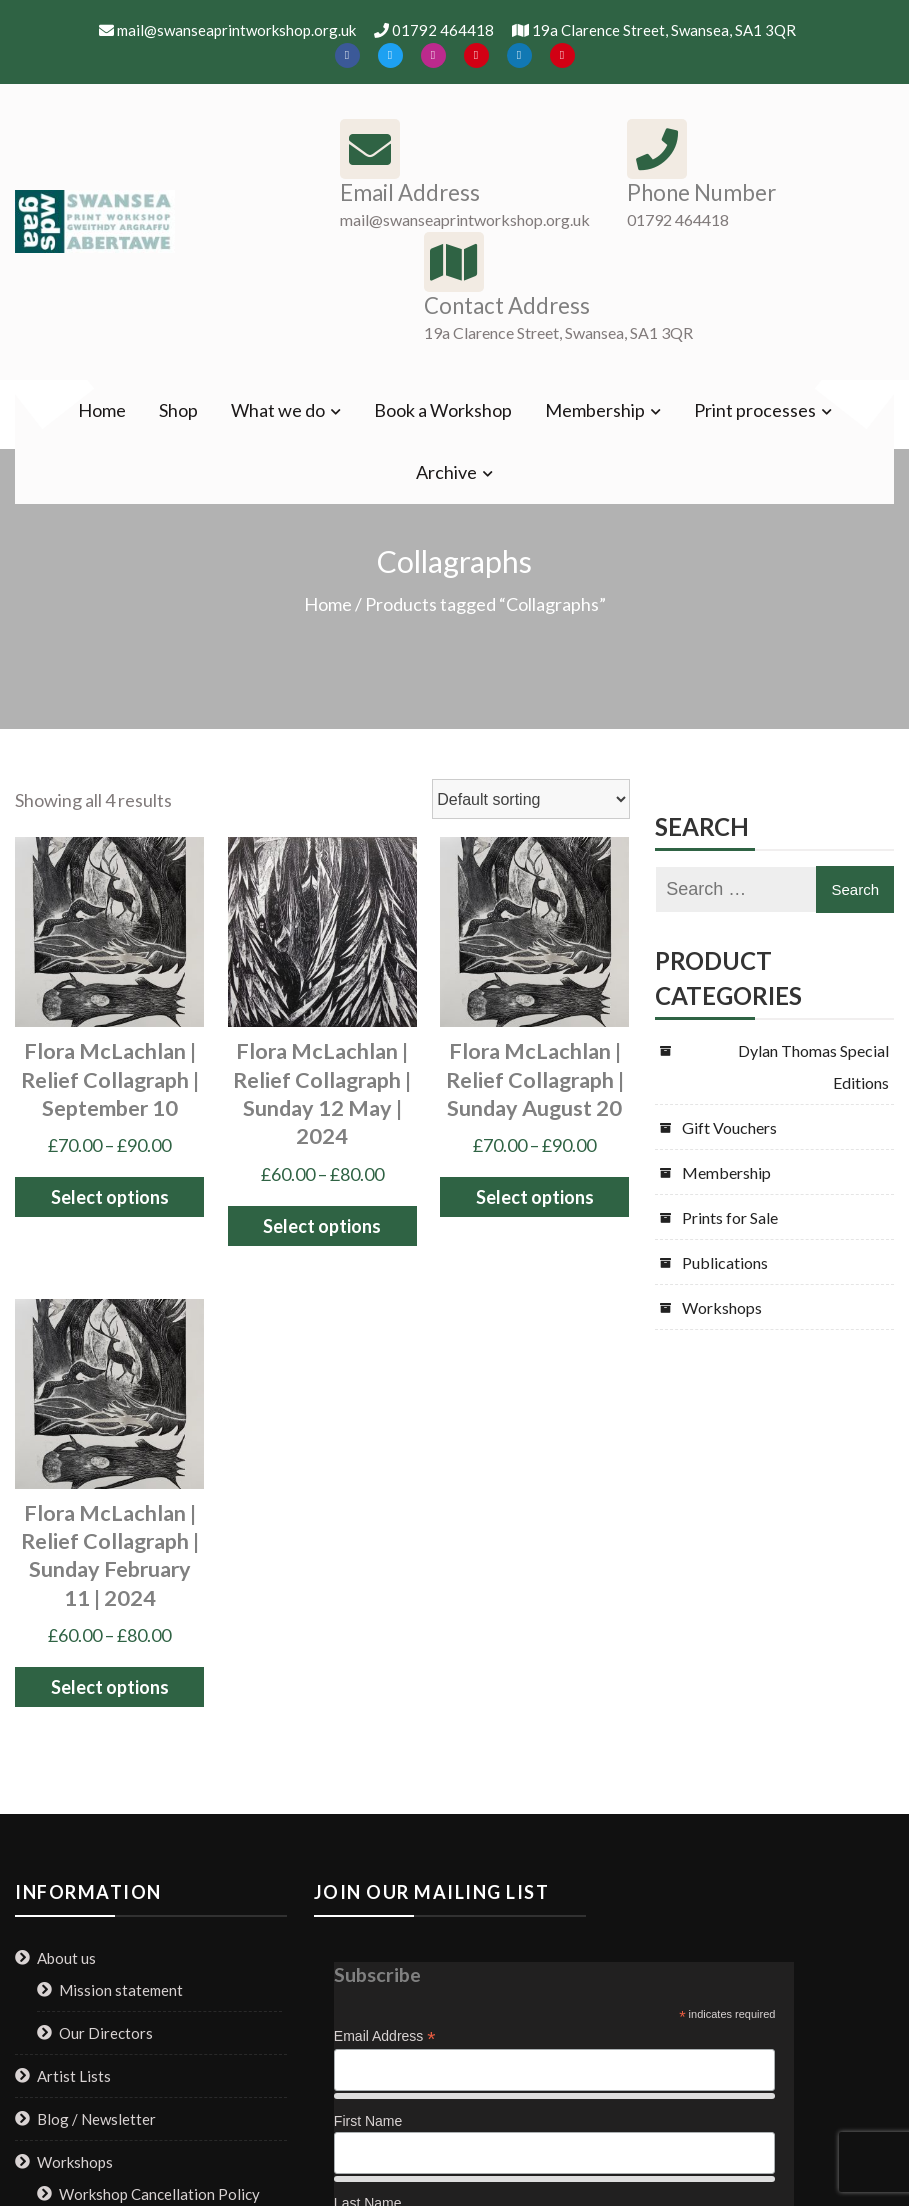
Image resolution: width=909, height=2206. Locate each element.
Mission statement (121, 1990)
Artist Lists (74, 2076)
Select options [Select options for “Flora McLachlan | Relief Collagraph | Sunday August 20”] (535, 1197)
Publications (725, 1262)
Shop (178, 410)
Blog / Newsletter (96, 2119)
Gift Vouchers (729, 1127)
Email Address (385, 2036)
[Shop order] (531, 799)
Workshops (722, 1307)
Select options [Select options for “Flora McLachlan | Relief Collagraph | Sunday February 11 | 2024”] (110, 1687)
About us (66, 1958)
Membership (595, 410)
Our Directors (106, 2033)
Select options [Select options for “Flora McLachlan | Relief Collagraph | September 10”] (110, 1197)
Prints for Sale (730, 1217)
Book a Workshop (443, 410)
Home (102, 410)
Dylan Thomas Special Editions (813, 1066)
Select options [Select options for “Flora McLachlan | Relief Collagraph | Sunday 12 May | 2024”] (322, 1226)
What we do (278, 410)
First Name (368, 2121)
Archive (446, 472)
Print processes (755, 410)
